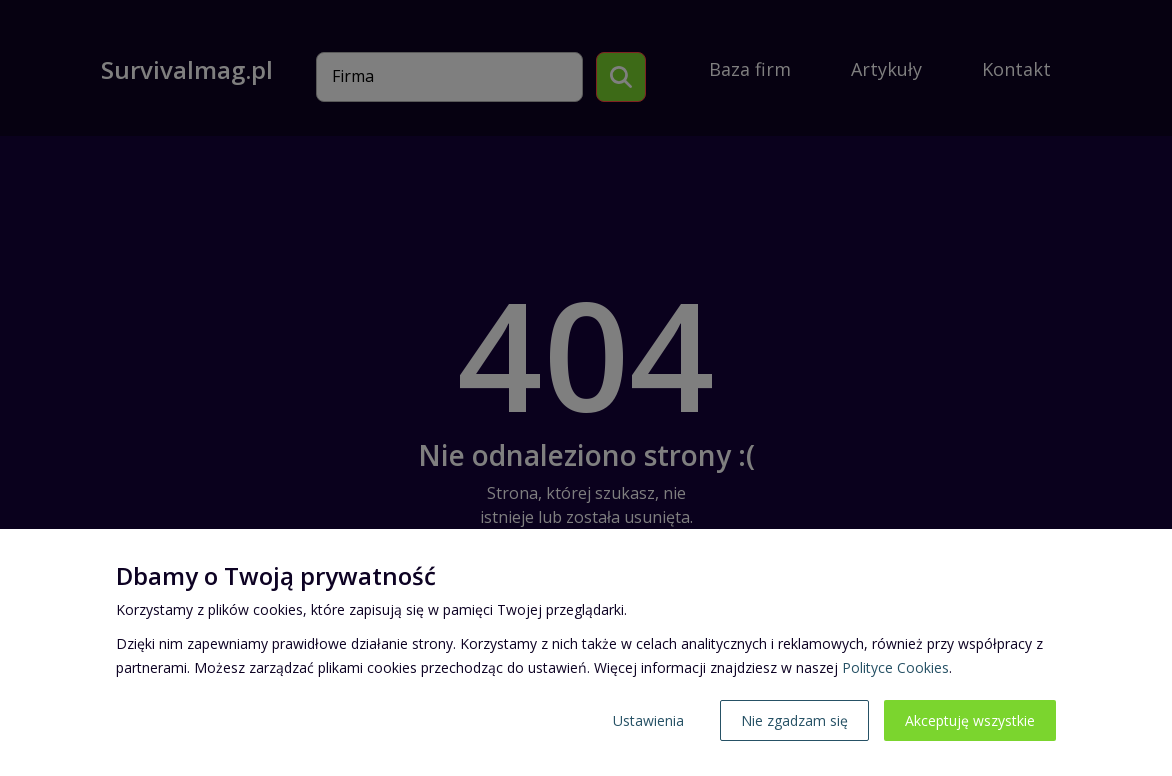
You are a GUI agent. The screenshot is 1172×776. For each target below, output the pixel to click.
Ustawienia (648, 720)
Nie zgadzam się (794, 720)
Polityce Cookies (895, 667)
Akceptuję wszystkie (970, 720)
